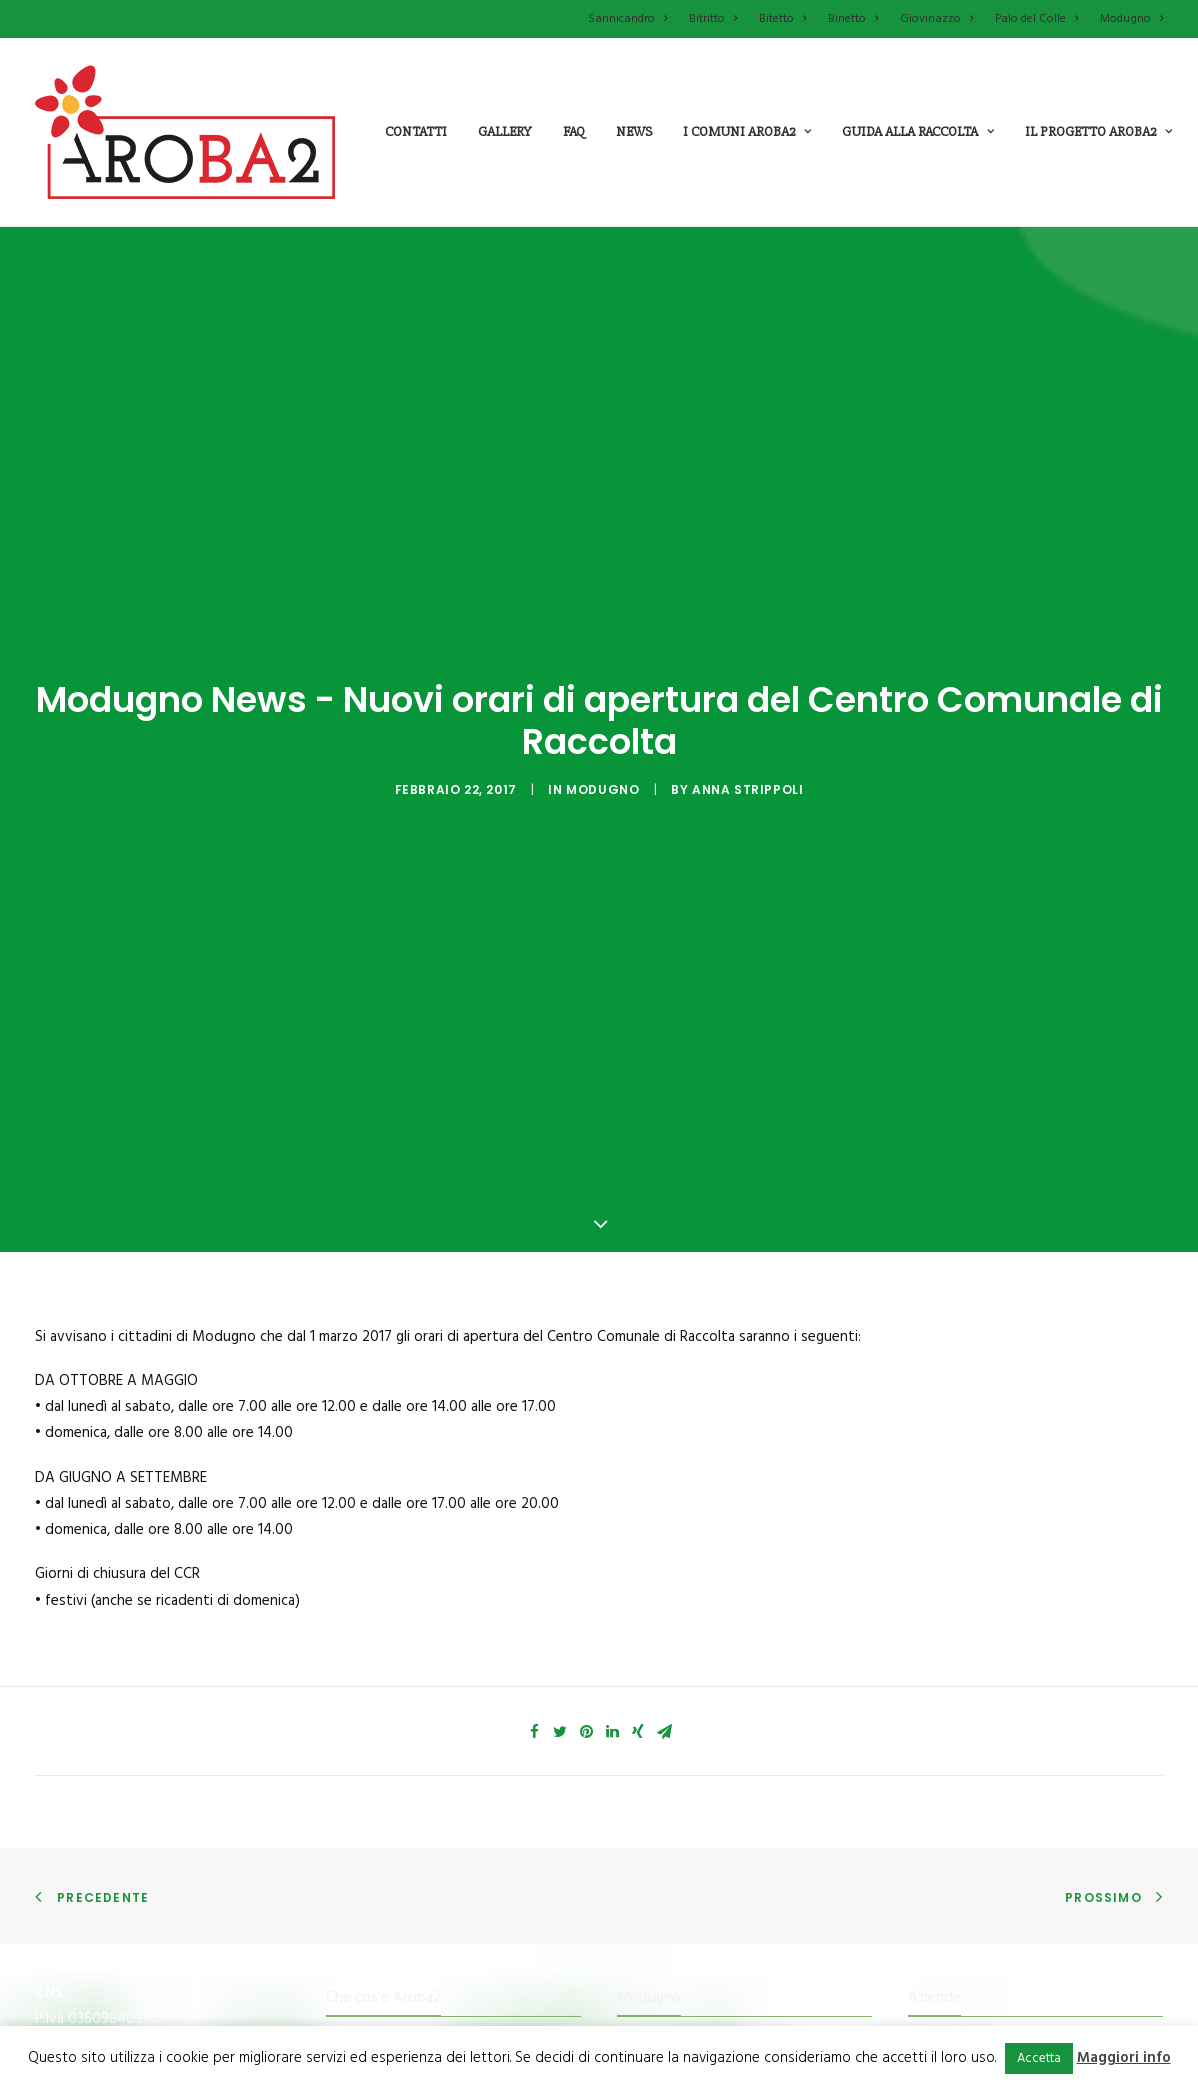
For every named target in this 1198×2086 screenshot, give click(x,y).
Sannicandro (627, 19)
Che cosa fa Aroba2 (390, 1862)
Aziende (934, 1825)
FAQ (922, 1862)
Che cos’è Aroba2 (383, 1825)
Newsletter (945, 1900)
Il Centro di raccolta (390, 2011)
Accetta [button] (1039, 2058)
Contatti (416, 131)
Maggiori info (1124, 2058)
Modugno (1131, 19)
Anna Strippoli (747, 703)
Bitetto (782, 19)
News (634, 131)
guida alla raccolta (918, 131)
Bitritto (713, 19)
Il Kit (340, 1937)
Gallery (505, 131)
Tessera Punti (370, 1974)
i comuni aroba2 (747, 131)
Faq (574, 131)
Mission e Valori (377, 1900)
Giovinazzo (936, 19)
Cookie (930, 1974)
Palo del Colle (1036, 19)
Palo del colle (659, 1862)
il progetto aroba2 (1098, 131)
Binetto (853, 19)
